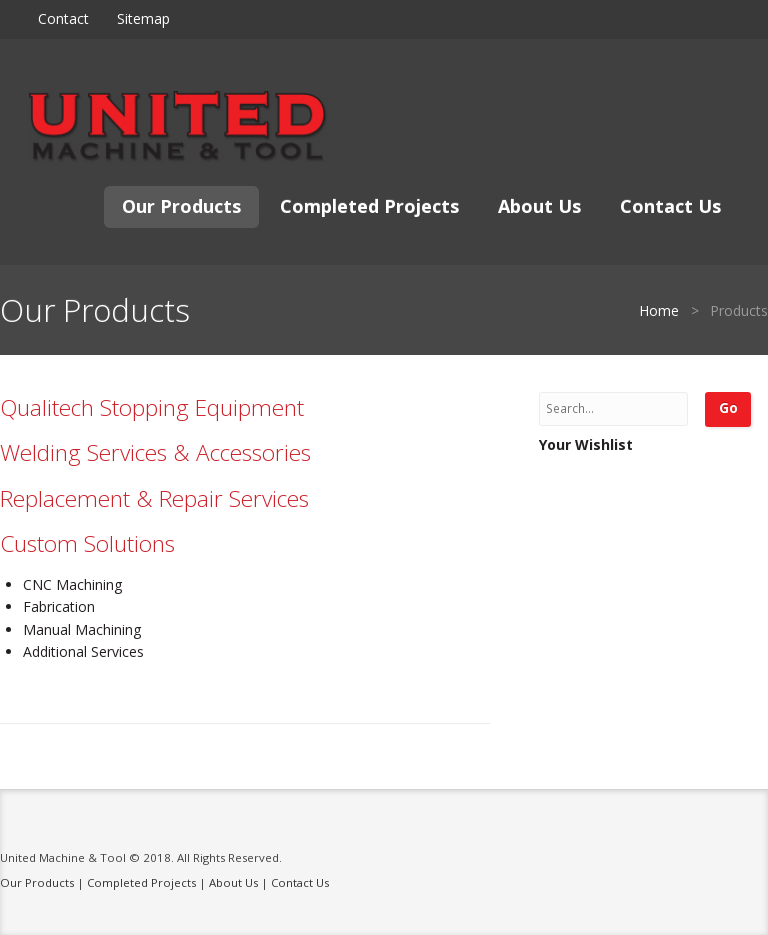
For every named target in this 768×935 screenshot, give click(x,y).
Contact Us (670, 206)
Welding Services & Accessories (155, 452)
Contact (63, 18)
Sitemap (143, 18)
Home (659, 310)
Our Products (181, 206)
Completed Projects (369, 206)
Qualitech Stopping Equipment (152, 407)
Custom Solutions (87, 543)
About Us (539, 206)
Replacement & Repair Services (154, 498)
